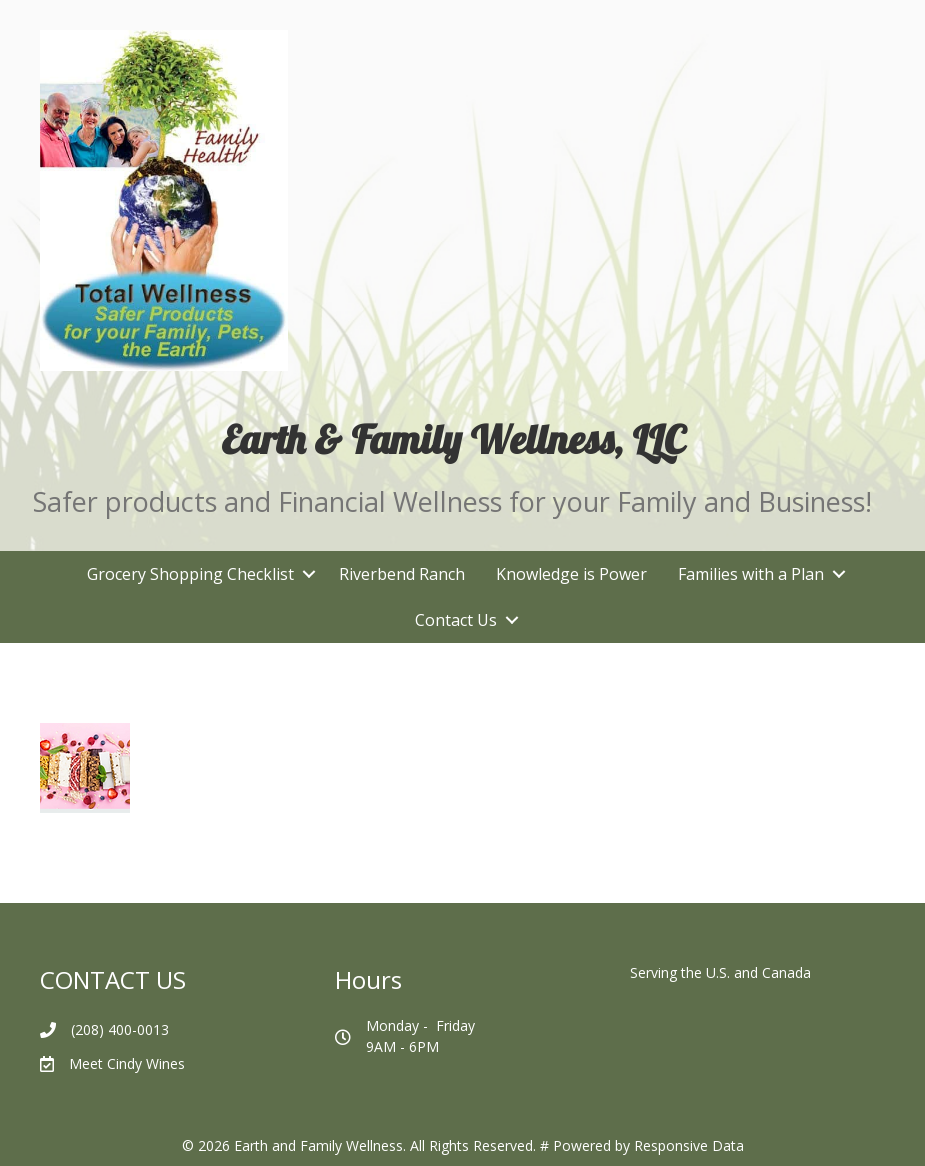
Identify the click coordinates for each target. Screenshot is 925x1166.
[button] (308, 574)
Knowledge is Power (571, 574)
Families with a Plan (751, 574)
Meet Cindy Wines (127, 1063)
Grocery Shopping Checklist (190, 574)
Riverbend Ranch (402, 574)
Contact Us (456, 620)
